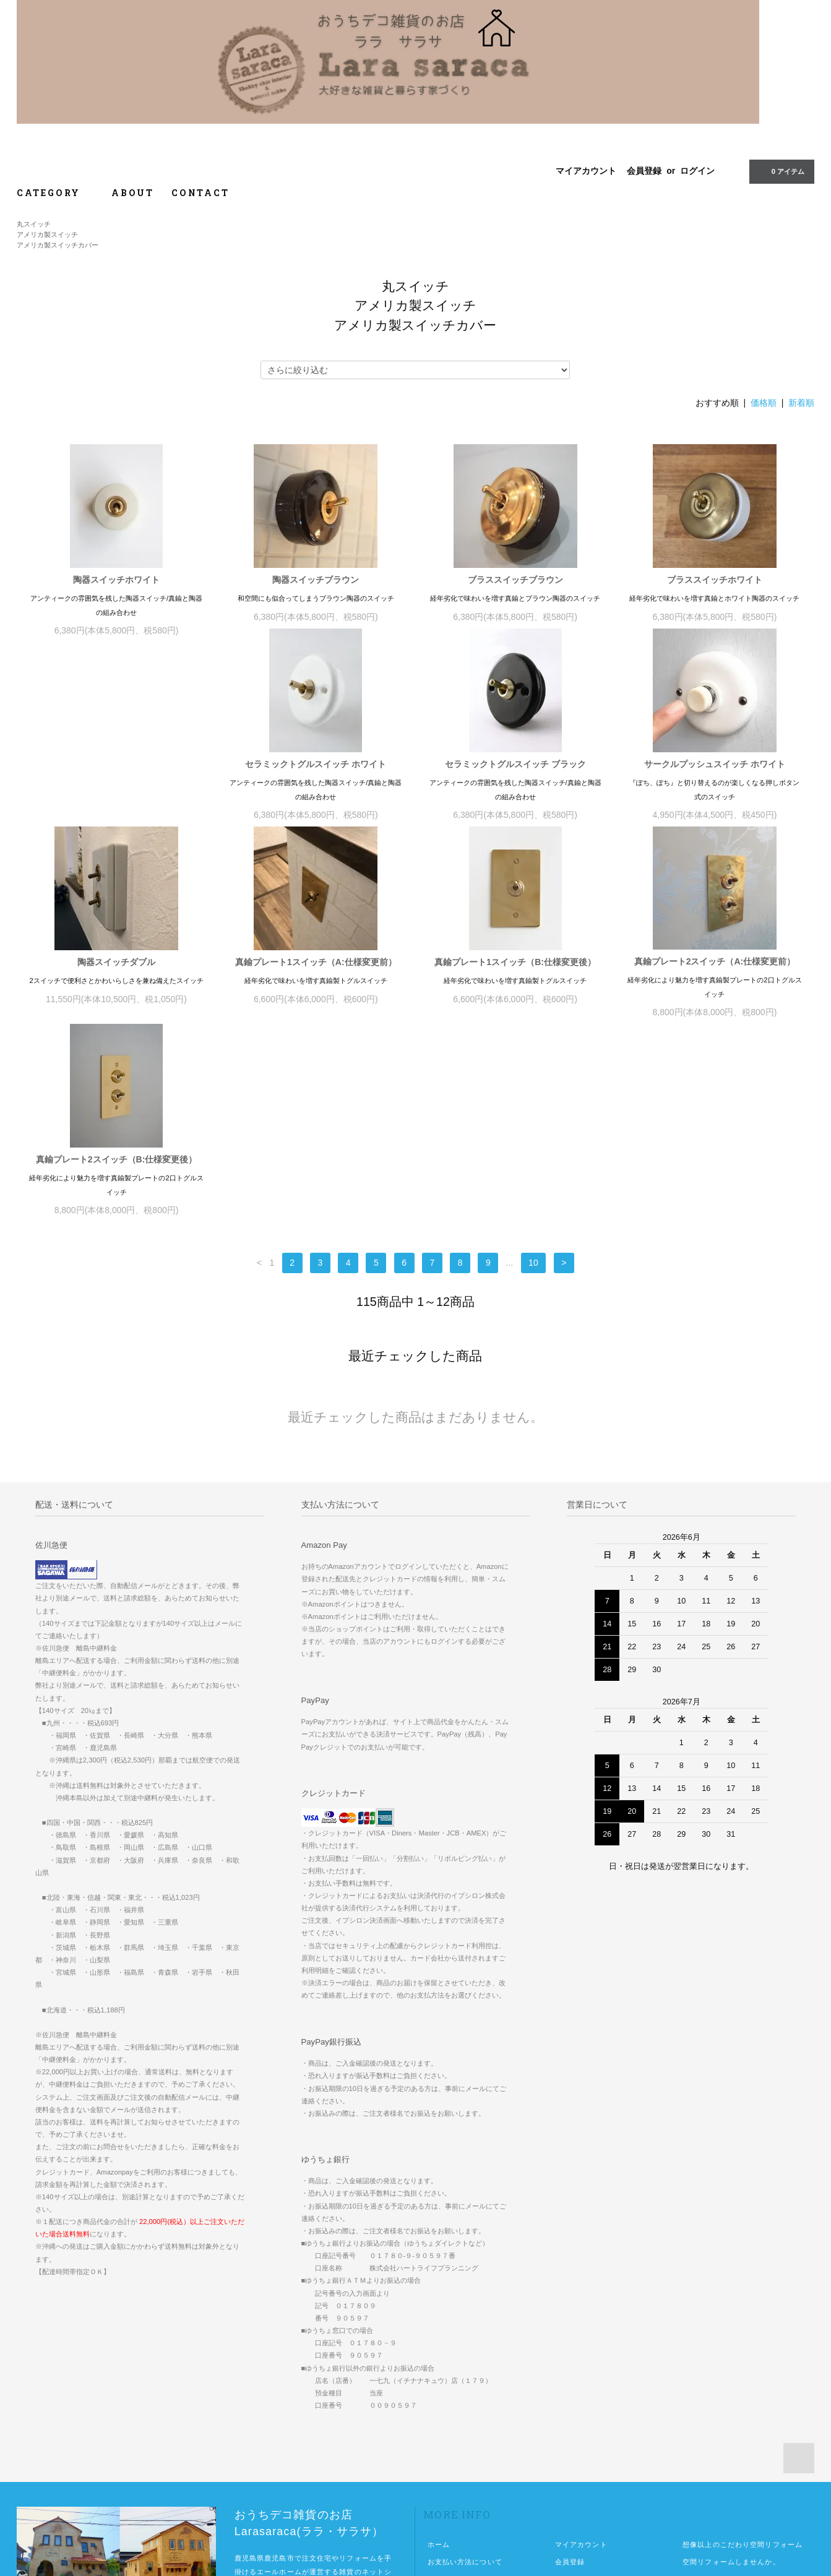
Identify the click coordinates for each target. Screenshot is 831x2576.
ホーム (439, 2360)
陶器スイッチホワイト (116, 580)
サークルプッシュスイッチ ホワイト (515, 778)
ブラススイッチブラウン (515, 580)
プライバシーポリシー (465, 2430)
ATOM (590, 2412)
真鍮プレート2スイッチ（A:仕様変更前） (515, 975)
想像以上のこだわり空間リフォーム (742, 2360)
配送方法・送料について (469, 2395)
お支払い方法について (465, 2378)
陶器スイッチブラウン (315, 580)
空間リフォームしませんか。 (731, 2378)
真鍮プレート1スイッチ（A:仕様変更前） (116, 976)
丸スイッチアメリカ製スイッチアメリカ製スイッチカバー (57, 234)
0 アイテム (780, 171)
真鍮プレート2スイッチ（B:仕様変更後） (715, 976)
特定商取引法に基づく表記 (472, 2412)
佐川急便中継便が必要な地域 (731, 2395)
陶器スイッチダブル (715, 778)
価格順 (764, 403)
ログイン (697, 171)
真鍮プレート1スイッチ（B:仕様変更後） (316, 976)
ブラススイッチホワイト (714, 580)
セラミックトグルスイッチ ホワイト (116, 778)
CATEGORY (55, 193)
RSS (563, 2412)
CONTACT (200, 193)
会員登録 (644, 171)
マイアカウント (586, 171)
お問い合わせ (450, 2447)
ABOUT (132, 193)
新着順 (801, 403)
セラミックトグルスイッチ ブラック (315, 778)
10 (533, 1079)
